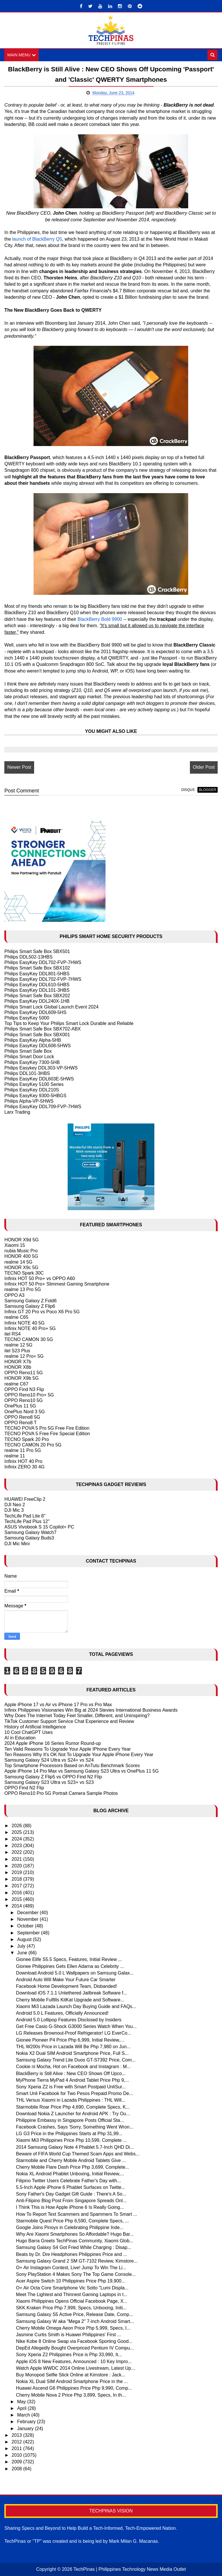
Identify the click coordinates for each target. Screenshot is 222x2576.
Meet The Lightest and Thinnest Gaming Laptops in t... (71, 2294)
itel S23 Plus (17, 1350)
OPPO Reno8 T (20, 1422)
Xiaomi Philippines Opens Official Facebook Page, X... (71, 2301)
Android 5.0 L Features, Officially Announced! (62, 2013)
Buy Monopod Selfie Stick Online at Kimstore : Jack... (70, 2374)
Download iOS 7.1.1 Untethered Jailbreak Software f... (71, 1993)
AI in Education (20, 1738)
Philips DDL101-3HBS (27, 1073)
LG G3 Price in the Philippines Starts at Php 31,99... (69, 2133)
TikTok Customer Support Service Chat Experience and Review (69, 1721)
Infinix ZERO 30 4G (24, 1467)
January (26, 2428)
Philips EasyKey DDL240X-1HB (36, 1001)
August (25, 1939)
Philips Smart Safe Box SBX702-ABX (42, 1029)
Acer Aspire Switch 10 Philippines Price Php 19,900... (70, 2281)
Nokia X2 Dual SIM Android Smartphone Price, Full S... (72, 2053)
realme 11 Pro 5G (22, 1450)
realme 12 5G (18, 1345)
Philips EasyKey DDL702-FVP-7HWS (42, 962)
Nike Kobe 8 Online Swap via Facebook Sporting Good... (74, 2341)
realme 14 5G (18, 1262)
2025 (17, 1832)
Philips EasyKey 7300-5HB (32, 1062)
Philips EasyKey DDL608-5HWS (37, 1045)
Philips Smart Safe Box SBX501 (37, 951)
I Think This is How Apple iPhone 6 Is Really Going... (70, 2207)
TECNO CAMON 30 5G (28, 1339)
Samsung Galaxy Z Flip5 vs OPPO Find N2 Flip (53, 1776)
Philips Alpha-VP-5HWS (28, 1101)
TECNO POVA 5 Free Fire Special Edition (47, 1433)
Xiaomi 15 (14, 1245)
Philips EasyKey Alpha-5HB (32, 1040)
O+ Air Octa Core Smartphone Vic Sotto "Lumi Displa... (72, 2287)
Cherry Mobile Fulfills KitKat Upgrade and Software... (70, 1999)
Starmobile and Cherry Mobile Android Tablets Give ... (71, 2160)
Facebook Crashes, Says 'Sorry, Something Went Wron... (74, 2126)
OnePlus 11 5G (20, 1406)
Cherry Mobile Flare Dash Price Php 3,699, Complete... (72, 2167)
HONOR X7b (17, 1361)
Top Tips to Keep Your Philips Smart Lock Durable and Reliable (68, 1023)
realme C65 (16, 1317)
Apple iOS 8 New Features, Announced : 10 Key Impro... (74, 2361)
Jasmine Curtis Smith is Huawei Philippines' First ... (68, 2334)
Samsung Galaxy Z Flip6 (29, 1306)
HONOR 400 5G (21, 1256)
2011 (17, 2448)
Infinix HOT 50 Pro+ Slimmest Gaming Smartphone (56, 1284)
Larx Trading (17, 1112)
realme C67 (16, 1383)
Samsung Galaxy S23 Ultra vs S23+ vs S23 (49, 1782)
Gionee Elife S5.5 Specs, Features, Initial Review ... (69, 1959)
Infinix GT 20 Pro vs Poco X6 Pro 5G (41, 1312)
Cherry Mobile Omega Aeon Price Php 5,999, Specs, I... (73, 2328)
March (24, 2414)
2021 (17, 1859)
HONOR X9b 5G (21, 1378)
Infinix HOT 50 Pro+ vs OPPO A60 (39, 1278)
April (22, 2408)
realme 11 (14, 1455)
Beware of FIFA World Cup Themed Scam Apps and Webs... (77, 2153)
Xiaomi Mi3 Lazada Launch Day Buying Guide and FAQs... (76, 2006)
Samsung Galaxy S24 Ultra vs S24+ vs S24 (49, 1760)
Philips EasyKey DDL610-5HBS (36, 984)
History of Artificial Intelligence (35, 1726)
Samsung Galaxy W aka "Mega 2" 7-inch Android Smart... (75, 2321)
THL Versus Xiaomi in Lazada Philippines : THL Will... (70, 2100)
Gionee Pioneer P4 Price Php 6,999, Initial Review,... (70, 2040)
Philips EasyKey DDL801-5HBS (36, 973)
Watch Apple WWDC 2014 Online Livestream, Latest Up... (75, 2368)
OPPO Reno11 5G (23, 1372)
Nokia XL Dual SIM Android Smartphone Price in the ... (72, 2381)
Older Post (204, 767)
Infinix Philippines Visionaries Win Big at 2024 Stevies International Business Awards (90, 1710)
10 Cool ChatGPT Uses (28, 1732)
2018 (17, 1879)
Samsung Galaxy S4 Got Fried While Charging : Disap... (73, 2247)
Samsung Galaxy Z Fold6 (30, 1300)
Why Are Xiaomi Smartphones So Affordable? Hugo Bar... (75, 2234)
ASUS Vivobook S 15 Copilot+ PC (39, 1526)
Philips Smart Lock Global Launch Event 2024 (51, 1006)
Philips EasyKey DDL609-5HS (35, 1012)
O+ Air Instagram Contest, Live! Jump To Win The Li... (71, 2267)
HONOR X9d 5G (21, 1239)
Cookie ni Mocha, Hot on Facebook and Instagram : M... (73, 2066)
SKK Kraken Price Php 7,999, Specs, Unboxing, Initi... (71, 2307)
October (26, 1926)
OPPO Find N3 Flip (24, 1389)
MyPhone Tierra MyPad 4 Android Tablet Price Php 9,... (72, 2080)
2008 (17, 2468)
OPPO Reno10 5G (23, 1400)
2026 (17, 1825)
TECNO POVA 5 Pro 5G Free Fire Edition (46, 1428)
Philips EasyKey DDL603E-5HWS (39, 1078)
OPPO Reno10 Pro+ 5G (29, 1394)
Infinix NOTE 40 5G (24, 1322)
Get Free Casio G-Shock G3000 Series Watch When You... (76, 2026)
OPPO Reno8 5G (22, 1417)
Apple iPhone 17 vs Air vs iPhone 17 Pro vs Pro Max (58, 1704)
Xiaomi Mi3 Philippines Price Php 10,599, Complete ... (71, 2140)
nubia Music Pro (21, 1250)
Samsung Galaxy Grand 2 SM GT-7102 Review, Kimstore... (77, 2261)
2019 (17, 1872)
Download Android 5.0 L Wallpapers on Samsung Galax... (75, 1972)
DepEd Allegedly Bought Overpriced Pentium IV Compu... (75, 2348)
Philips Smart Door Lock (29, 1056)
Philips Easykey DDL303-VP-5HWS (40, 1067)
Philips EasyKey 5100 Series (34, 1084)
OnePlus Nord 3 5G (24, 1411)
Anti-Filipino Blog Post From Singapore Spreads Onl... (71, 2200)
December (28, 1912)
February (27, 2421)
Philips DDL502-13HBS (28, 956)
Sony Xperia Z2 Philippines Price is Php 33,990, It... (69, 2354)
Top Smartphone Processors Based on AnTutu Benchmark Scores (72, 1765)
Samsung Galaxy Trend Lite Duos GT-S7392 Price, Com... (76, 2060)
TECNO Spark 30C (24, 1273)
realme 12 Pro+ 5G (24, 1356)
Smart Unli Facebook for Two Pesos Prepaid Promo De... (74, 2093)
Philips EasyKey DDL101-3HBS (36, 990)
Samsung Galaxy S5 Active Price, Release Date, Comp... (74, 2314)
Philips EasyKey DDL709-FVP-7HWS (42, 1106)
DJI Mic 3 (14, 1510)
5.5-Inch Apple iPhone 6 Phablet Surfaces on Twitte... (70, 2187)
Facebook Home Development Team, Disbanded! (66, 1986)
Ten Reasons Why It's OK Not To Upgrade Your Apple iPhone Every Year (78, 1754)
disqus (188, 790)
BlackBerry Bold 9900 (99, 619)
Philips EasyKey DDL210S (31, 1090)
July (22, 1946)
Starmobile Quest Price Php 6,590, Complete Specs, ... (72, 2220)
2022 (17, 1852)
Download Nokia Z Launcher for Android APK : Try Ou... (73, 2113)
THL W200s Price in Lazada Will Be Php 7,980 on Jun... (73, 2046)
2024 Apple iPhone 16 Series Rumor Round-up (52, 1743)
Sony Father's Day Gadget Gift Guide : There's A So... (71, 2193)
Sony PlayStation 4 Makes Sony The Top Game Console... (76, 2274)
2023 (17, 1845)
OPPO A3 (14, 1295)
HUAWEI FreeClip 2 (24, 1499)
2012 (17, 2441)
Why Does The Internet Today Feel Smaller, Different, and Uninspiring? (76, 1715)
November (28, 1919)
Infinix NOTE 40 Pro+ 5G (30, 1328)
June (22, 1953)
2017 (17, 1886)
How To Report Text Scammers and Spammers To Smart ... (76, 2214)
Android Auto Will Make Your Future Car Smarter (65, 1979)
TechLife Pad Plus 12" (26, 1521)
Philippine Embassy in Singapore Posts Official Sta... (70, 2120)
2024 (17, 1838)
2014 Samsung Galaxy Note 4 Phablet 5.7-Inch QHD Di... (75, 2147)
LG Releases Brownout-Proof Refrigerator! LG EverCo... (73, 2033)
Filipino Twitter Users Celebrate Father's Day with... (68, 2180)
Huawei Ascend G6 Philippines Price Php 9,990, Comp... (74, 2388)
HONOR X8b (17, 1367)
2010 (17, 2455)
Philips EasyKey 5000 (26, 1017)
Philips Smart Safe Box (28, 1051)
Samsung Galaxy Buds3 (29, 1538)
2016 (17, 1892)
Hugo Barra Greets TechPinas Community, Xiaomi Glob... (74, 2241)
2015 (17, 1899)
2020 (17, 1865)
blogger (207, 790)
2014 (17, 1905)
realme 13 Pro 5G (22, 1289)
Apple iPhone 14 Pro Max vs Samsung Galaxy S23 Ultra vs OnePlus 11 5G (81, 1771)
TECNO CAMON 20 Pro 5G (32, 1444)
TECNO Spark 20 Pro (26, 1439)
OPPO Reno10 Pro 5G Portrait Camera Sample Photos (61, 1793)
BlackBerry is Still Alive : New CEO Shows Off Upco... (70, 2073)
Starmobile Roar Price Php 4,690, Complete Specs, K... (73, 2107)
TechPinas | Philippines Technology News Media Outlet (129, 2569)
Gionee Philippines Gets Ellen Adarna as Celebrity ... (70, 1966)
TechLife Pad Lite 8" (24, 1515)
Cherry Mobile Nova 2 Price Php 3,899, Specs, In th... (71, 2395)
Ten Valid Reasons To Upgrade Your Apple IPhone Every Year (67, 1749)
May (22, 2401)
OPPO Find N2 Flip (24, 1787)
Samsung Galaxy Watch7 (30, 1532)
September (29, 1932)
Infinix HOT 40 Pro (23, 1461)
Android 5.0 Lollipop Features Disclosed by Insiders (68, 2019)
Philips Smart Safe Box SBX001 (37, 1034)
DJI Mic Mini (16, 1543)
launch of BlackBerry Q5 (37, 239)
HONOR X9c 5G (21, 1267)
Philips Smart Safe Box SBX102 (37, 968)
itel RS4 (12, 1333)
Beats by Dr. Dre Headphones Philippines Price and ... (71, 2254)
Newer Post (19, 767)
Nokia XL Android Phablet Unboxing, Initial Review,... (70, 2174)
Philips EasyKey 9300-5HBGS (35, 1095)
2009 (17, 2462)
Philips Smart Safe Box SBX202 (37, 995)
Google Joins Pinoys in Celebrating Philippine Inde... (69, 2227)
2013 (17, 2435)
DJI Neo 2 (14, 1504)
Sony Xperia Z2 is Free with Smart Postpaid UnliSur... (71, 2086)
